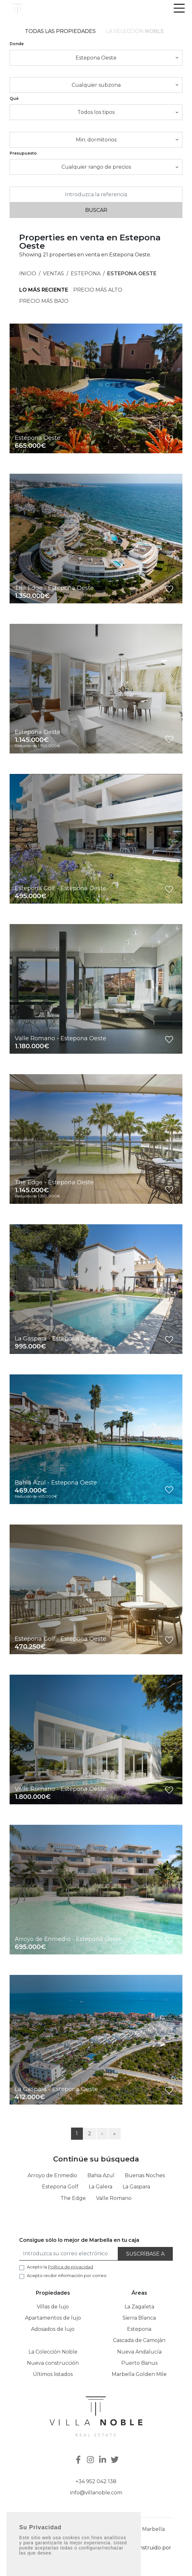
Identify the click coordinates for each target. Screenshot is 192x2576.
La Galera (100, 2187)
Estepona (85, 273)
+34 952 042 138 (96, 2481)
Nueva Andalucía (139, 2352)
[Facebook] (78, 2460)
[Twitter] (115, 2460)
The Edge (73, 2198)
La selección (135, 31)
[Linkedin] (103, 2460)
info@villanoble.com (96, 2493)
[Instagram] (91, 2460)
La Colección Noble (52, 2352)
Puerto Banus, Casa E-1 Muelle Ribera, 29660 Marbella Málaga (96, 2533)
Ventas (53, 273)
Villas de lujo (53, 2307)
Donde (17, 43)
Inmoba (96, 2556)
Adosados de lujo (53, 2329)
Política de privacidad (101, 2548)
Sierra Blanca (139, 2318)
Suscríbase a (145, 2254)
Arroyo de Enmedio (52, 2175)
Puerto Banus (139, 2363)
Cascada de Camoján (139, 2340)
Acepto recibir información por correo (67, 2275)
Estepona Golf (60, 2187)
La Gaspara (136, 2187)
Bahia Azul (101, 2175)
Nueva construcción (53, 2363)
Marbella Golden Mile (139, 2374)
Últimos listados (53, 2374)
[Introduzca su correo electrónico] (68, 2254)
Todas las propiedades (60, 31)
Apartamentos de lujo (53, 2318)
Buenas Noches (145, 2175)
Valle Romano (114, 2198)
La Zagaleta (139, 2307)
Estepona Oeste (131, 273)
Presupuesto (23, 153)
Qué (14, 98)
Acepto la (60, 2266)
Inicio (27, 273)
